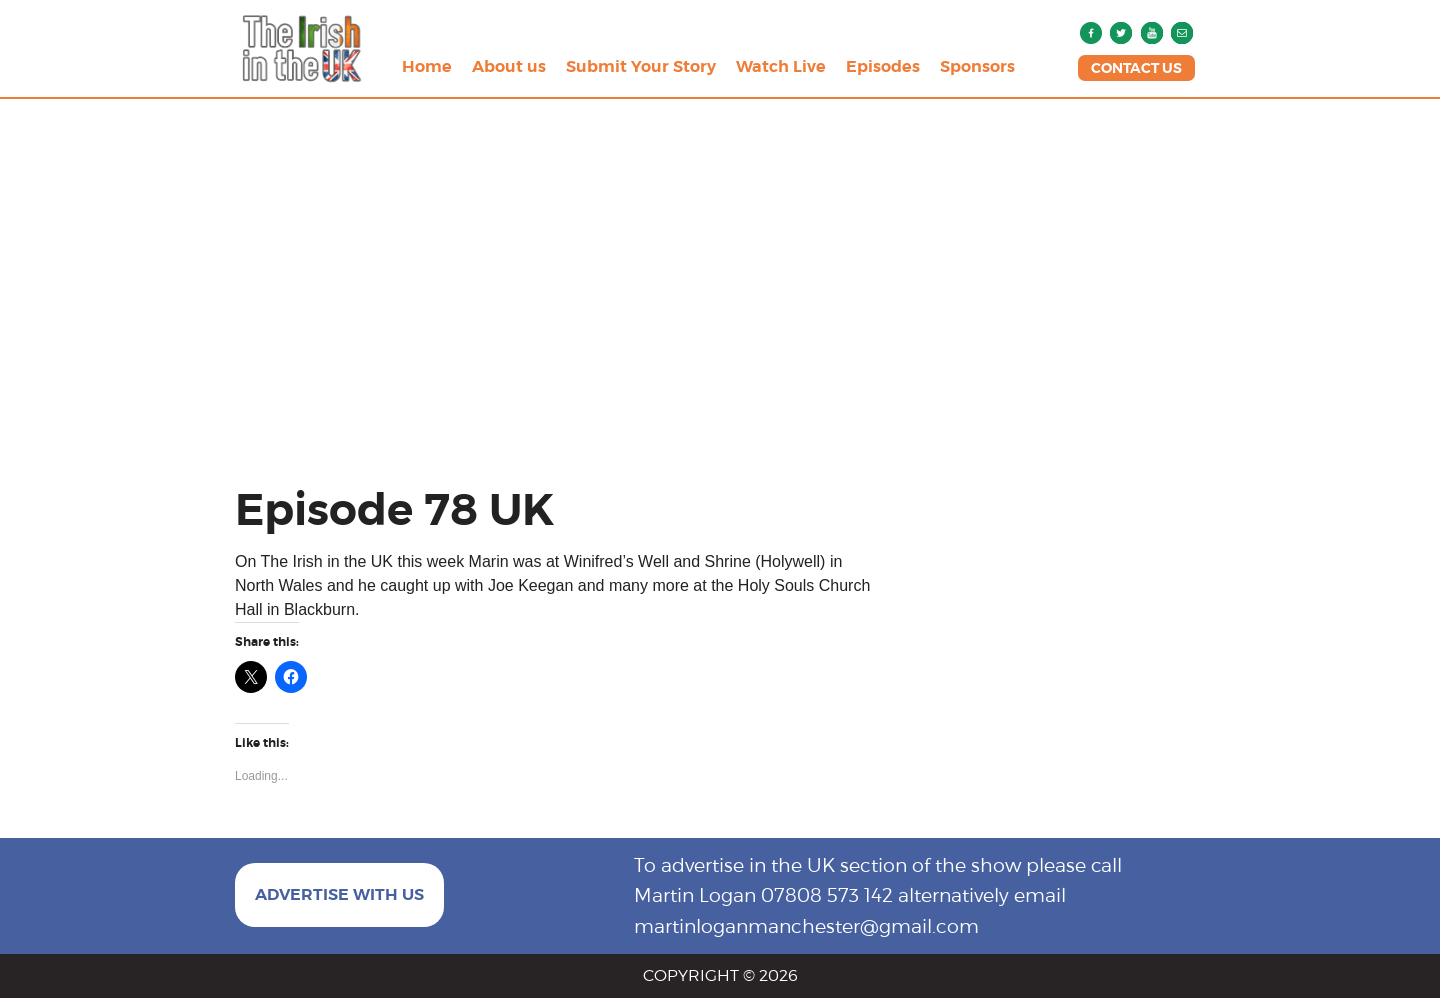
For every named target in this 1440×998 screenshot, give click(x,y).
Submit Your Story (641, 66)
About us (509, 66)
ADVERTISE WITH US (339, 894)
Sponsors (977, 66)
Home (427, 66)
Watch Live (781, 66)
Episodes (883, 66)
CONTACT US (1136, 68)
